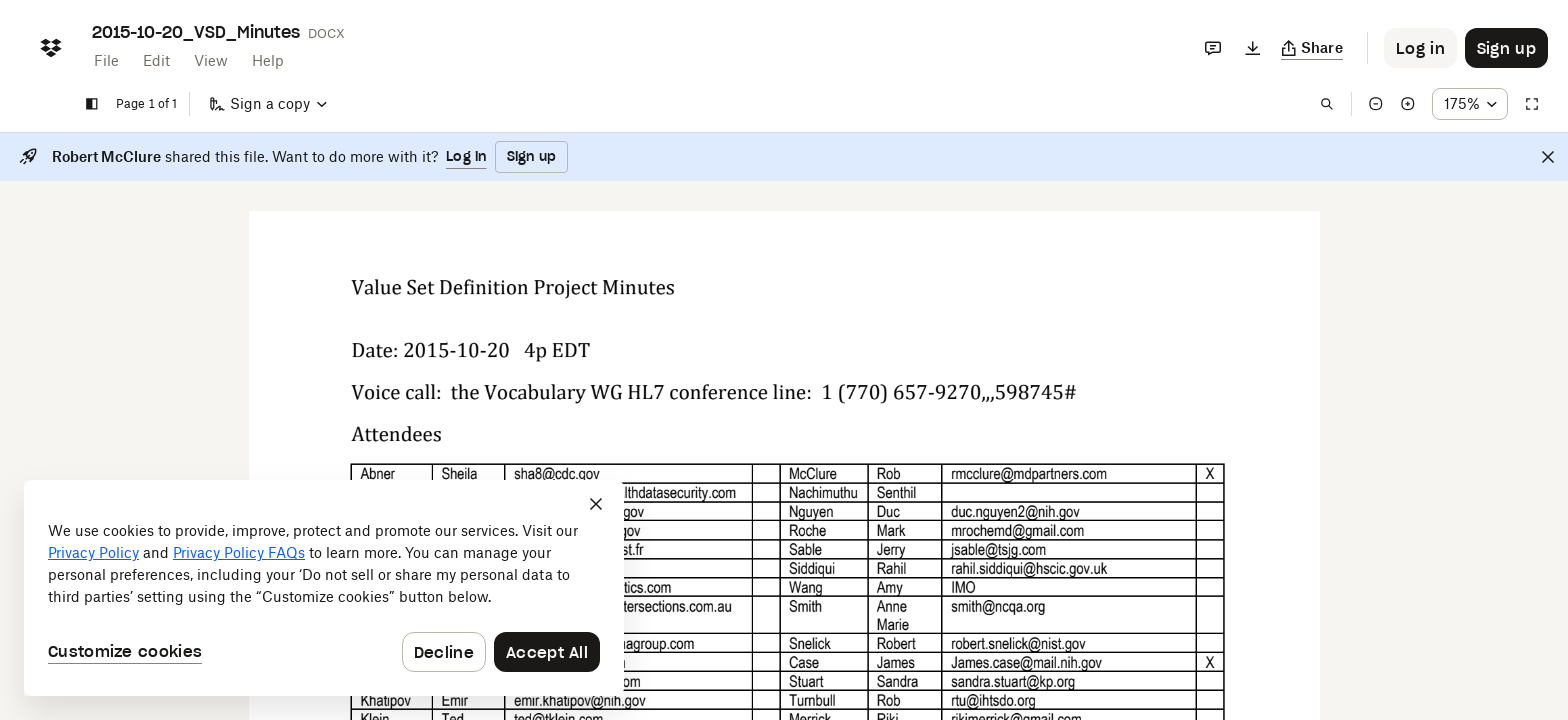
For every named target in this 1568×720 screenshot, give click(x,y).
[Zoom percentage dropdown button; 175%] (1470, 104)
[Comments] (1213, 48)
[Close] (1548, 157)
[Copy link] (1312, 48)
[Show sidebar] (92, 104)
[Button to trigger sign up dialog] (1506, 48)
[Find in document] (1327, 104)
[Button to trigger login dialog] (1420, 48)
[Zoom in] (1408, 104)
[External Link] (556, 475)
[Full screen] (1532, 104)
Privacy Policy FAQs (239, 552)
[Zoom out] (1376, 104)
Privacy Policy (93, 552)
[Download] (1253, 48)
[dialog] (324, 588)
